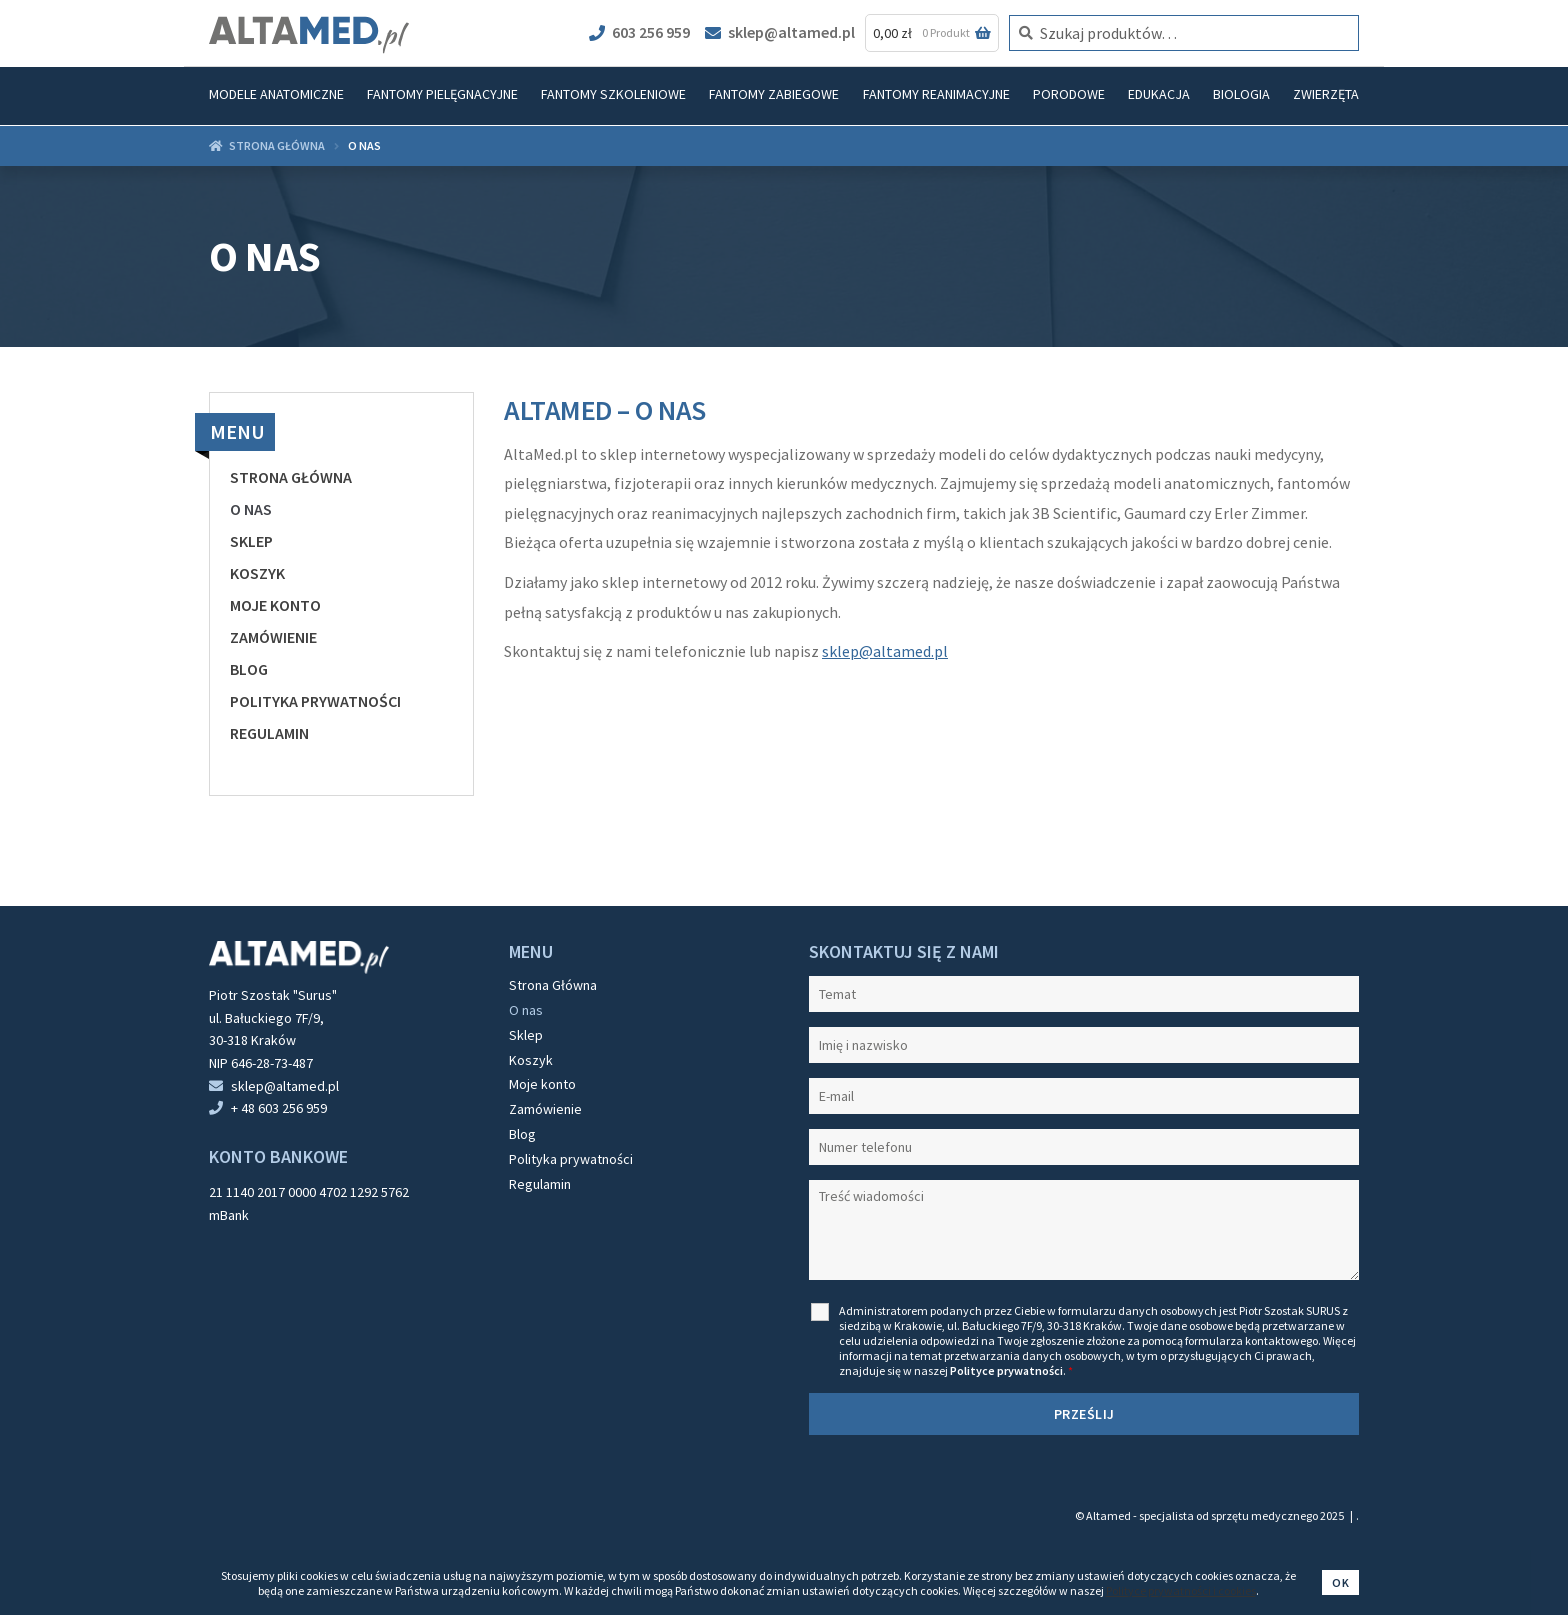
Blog (249, 669)
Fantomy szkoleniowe (613, 94)
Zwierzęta (1326, 94)
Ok (1340, 1582)
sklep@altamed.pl (780, 32)
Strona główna (277, 145)
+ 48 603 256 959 (279, 1108)
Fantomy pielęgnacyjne (442, 94)
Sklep (251, 541)
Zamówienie (273, 637)
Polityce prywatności (1006, 1370)
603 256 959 (639, 32)
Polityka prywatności (315, 701)
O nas (251, 509)
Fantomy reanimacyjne (936, 94)
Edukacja (1159, 94)
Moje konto (275, 605)
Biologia (1241, 94)
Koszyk (257, 573)
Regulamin (269, 733)
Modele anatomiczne (276, 94)
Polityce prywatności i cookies (1181, 1590)
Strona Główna (291, 477)
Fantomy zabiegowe (774, 94)
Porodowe (1069, 94)
